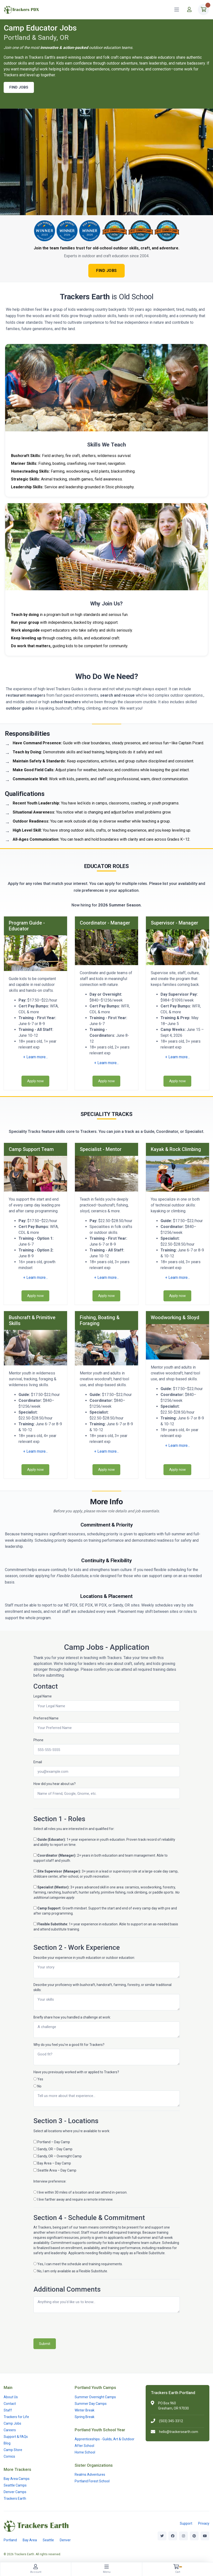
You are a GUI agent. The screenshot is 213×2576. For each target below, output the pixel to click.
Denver (65, 2540)
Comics (9, 2456)
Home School (85, 2452)
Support (186, 2523)
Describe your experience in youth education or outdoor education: (84, 1958)
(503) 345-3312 (171, 2421)
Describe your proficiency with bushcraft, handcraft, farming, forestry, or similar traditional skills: (102, 1987)
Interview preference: (49, 2181)
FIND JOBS (106, 270)
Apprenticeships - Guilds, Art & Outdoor (104, 2439)
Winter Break (84, 2410)
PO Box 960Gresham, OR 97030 (173, 2405)
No (37, 2086)
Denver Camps (15, 2492)
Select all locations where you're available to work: (71, 2131)
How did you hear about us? (54, 1784)
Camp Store (13, 2450)
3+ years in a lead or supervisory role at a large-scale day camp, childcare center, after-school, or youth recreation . (105, 1873)
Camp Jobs (12, 2423)
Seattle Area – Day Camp (54, 2170)
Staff (8, 2410)
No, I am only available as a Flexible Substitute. (70, 2271)
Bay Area (30, 2540)
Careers (10, 2430)
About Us (11, 2397)
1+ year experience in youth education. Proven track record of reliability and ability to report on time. (104, 1842)
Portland (10, 2540)
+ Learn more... (35, 1057)
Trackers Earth (15, 2498)
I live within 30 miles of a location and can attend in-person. (80, 2192)
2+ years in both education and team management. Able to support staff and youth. (100, 1857)
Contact (10, 2404)
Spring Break (84, 2417)
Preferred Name (46, 1718)
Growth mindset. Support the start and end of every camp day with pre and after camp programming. (105, 1910)
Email (37, 1762)
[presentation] (70, 2326)
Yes (38, 2079)
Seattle (48, 2540)
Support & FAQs (16, 2437)
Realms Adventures (90, 2474)
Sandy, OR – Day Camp (52, 2149)
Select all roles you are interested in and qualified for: (73, 1829)
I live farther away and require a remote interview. (73, 2199)
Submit (44, 2344)
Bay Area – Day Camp (52, 2163)
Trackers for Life (16, 2417)
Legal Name (42, 1696)
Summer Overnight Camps (95, 2397)
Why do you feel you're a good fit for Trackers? (68, 2045)
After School (84, 2446)
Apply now (35, 1081)
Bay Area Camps (17, 2479)
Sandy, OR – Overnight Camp (57, 2156)
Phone (38, 1740)
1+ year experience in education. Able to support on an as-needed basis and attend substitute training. (105, 1926)
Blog (7, 2443)
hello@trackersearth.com (178, 2432)
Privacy (203, 2523)
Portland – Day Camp (51, 2142)
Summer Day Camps (91, 2404)
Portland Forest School (92, 2481)
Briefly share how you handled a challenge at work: (72, 2017)
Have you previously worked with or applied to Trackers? (76, 2072)
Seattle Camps (15, 2485)
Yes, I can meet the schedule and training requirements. (78, 2264)
